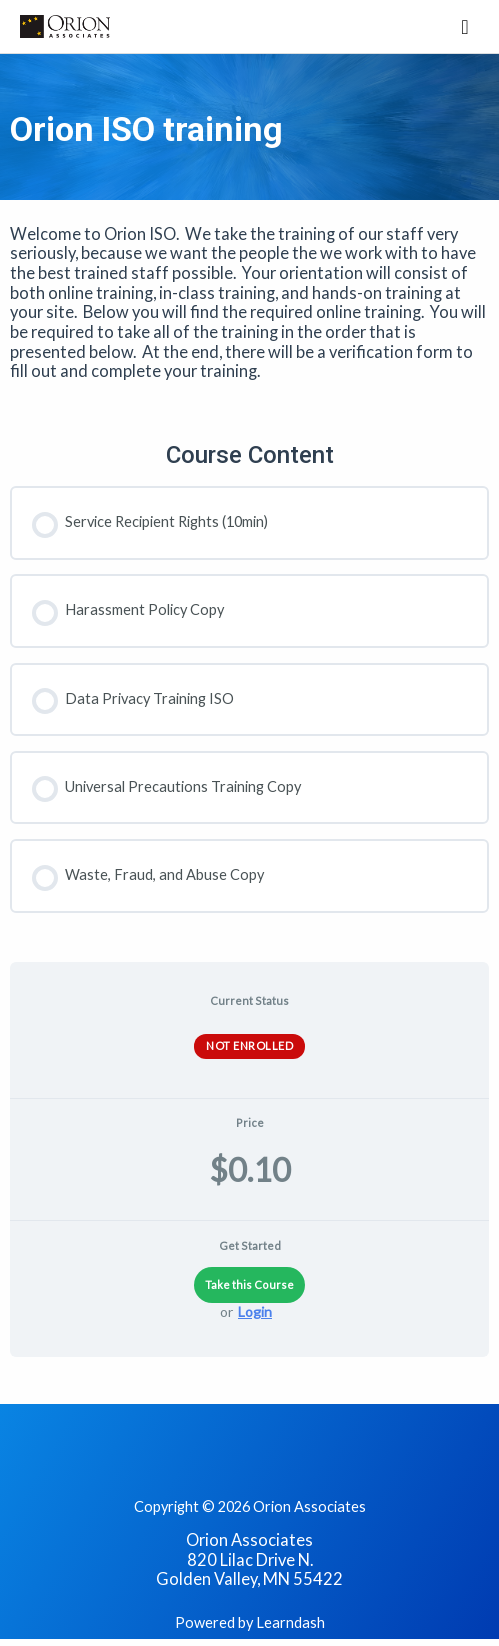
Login (255, 1311)
